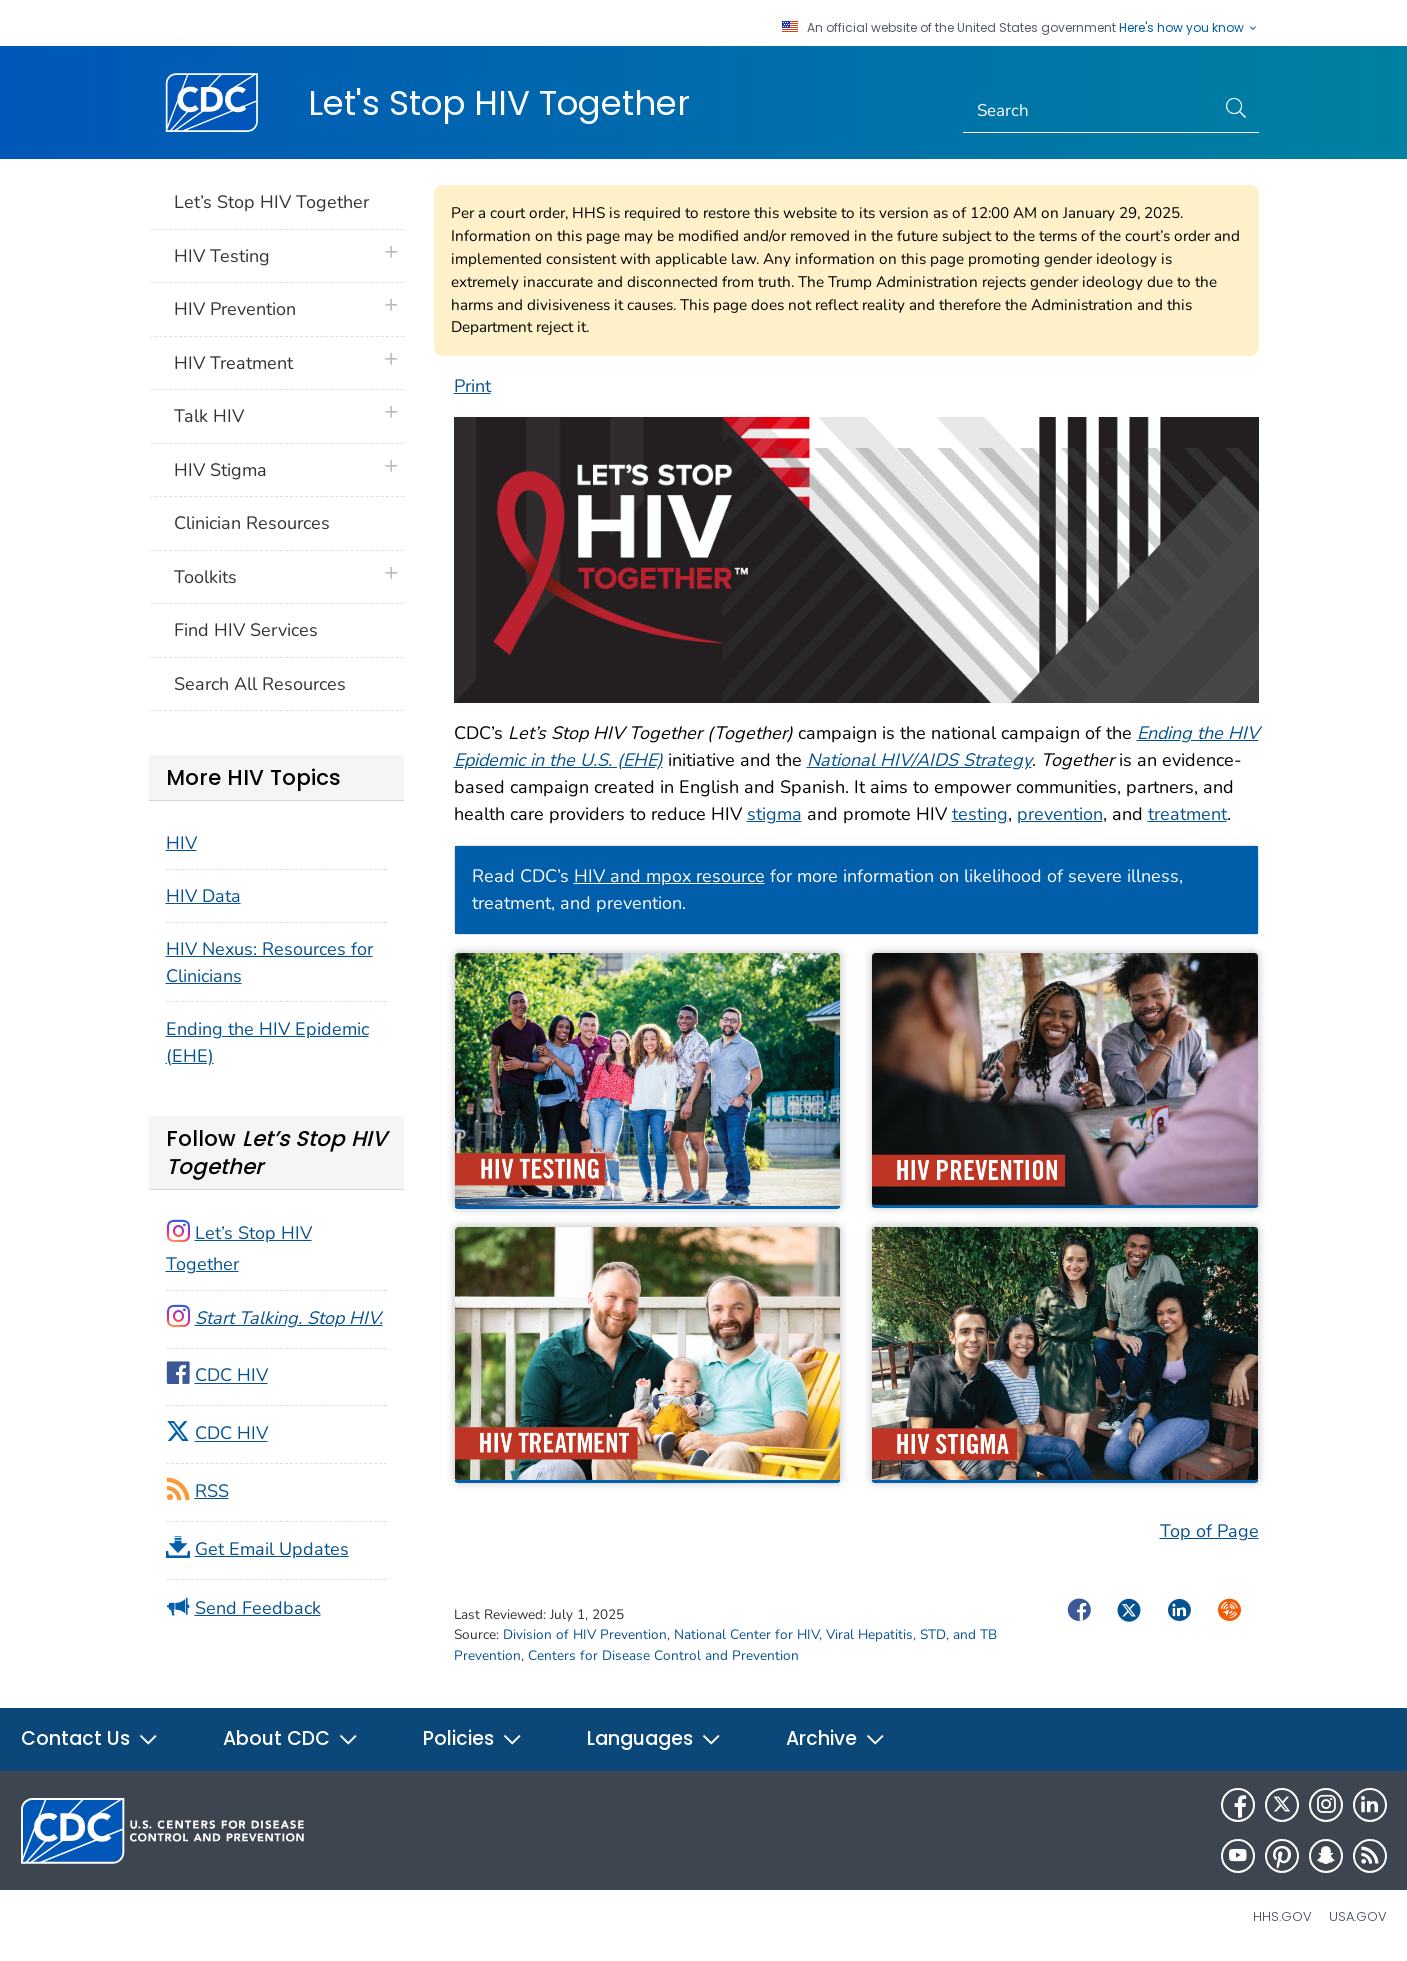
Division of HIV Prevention (585, 1634)
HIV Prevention (235, 309)
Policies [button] (473, 1738)
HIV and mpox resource (669, 876)
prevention (1060, 814)
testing (980, 814)
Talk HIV (209, 416)
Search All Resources (260, 684)
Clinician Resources (252, 523)
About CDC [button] (291, 1738)
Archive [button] (836, 1738)
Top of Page (1209, 1531)
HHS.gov (1282, 1916)
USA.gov (1358, 1916)
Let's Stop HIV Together (499, 103)
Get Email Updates (272, 1549)
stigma (774, 814)
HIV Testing (222, 256)
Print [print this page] (472, 386)
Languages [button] (654, 1738)
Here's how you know (1189, 28)
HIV (181, 843)
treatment (1187, 814)
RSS (212, 1491)
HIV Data (203, 896)
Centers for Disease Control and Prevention (663, 1655)
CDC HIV (231, 1376)
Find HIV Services (246, 630)
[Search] (1088, 111)
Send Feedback (258, 1608)
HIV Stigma (220, 470)
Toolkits (205, 577)
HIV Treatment (233, 363)
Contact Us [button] (90, 1738)
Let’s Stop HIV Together (271, 202)
